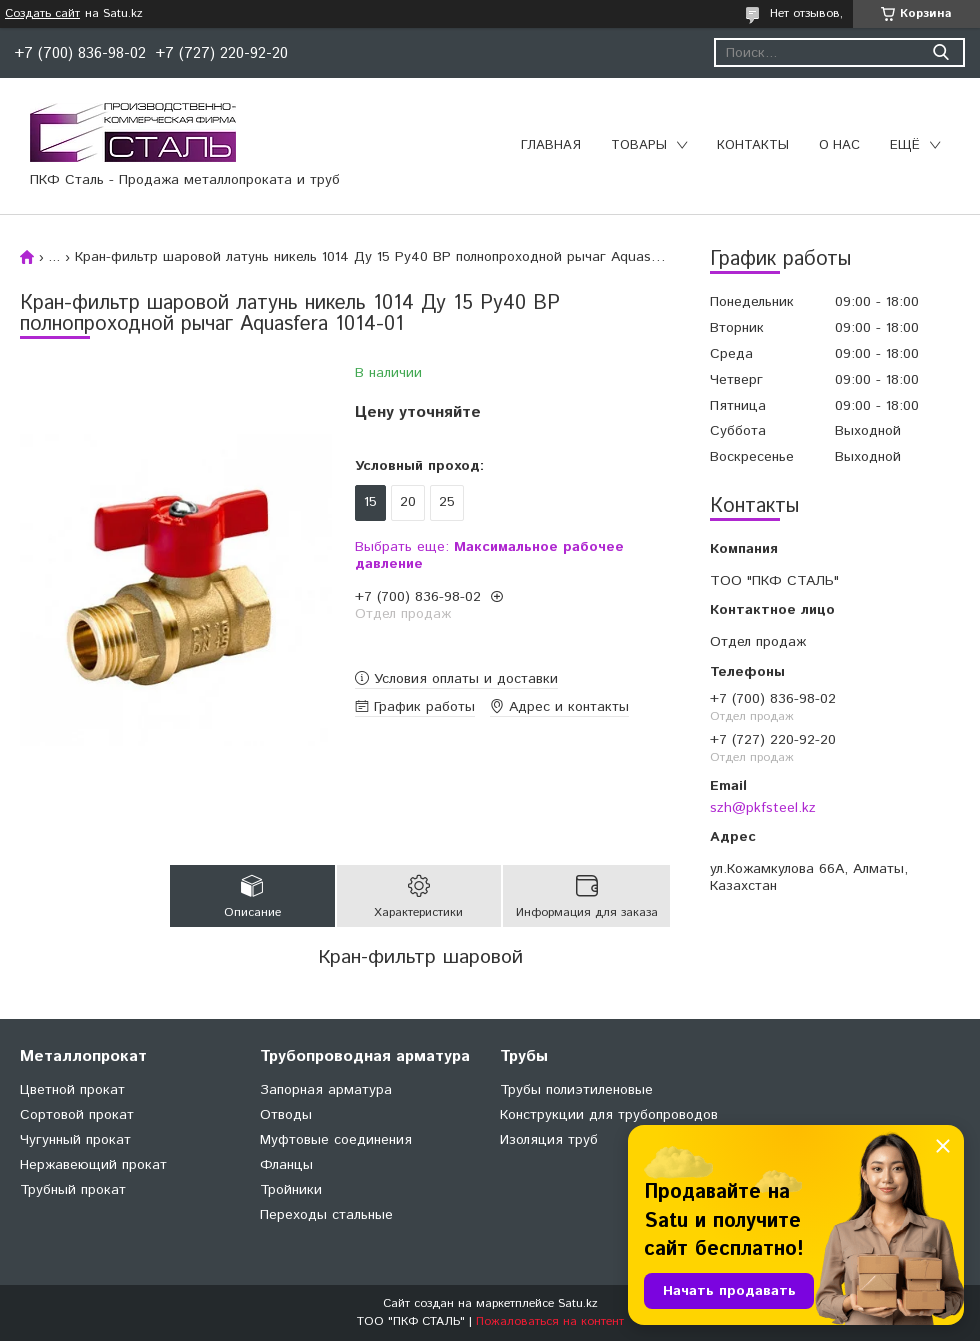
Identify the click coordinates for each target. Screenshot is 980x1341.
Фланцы (286, 1165)
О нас (839, 145)
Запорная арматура (326, 1090)
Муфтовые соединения (336, 1140)
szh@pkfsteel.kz (763, 808)
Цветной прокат (72, 1090)
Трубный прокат (73, 1190)
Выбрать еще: (489, 556)
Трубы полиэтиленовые (576, 1090)
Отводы (286, 1115)
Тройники (291, 1190)
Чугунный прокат (75, 1140)
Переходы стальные (326, 1215)
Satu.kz (578, 1303)
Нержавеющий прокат (93, 1165)
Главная (551, 145)
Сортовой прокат (77, 1115)
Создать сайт (42, 14)
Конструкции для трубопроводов (609, 1115)
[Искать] (940, 52)
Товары (639, 145)
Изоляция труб (549, 1140)
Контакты (753, 145)
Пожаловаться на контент (550, 1321)
